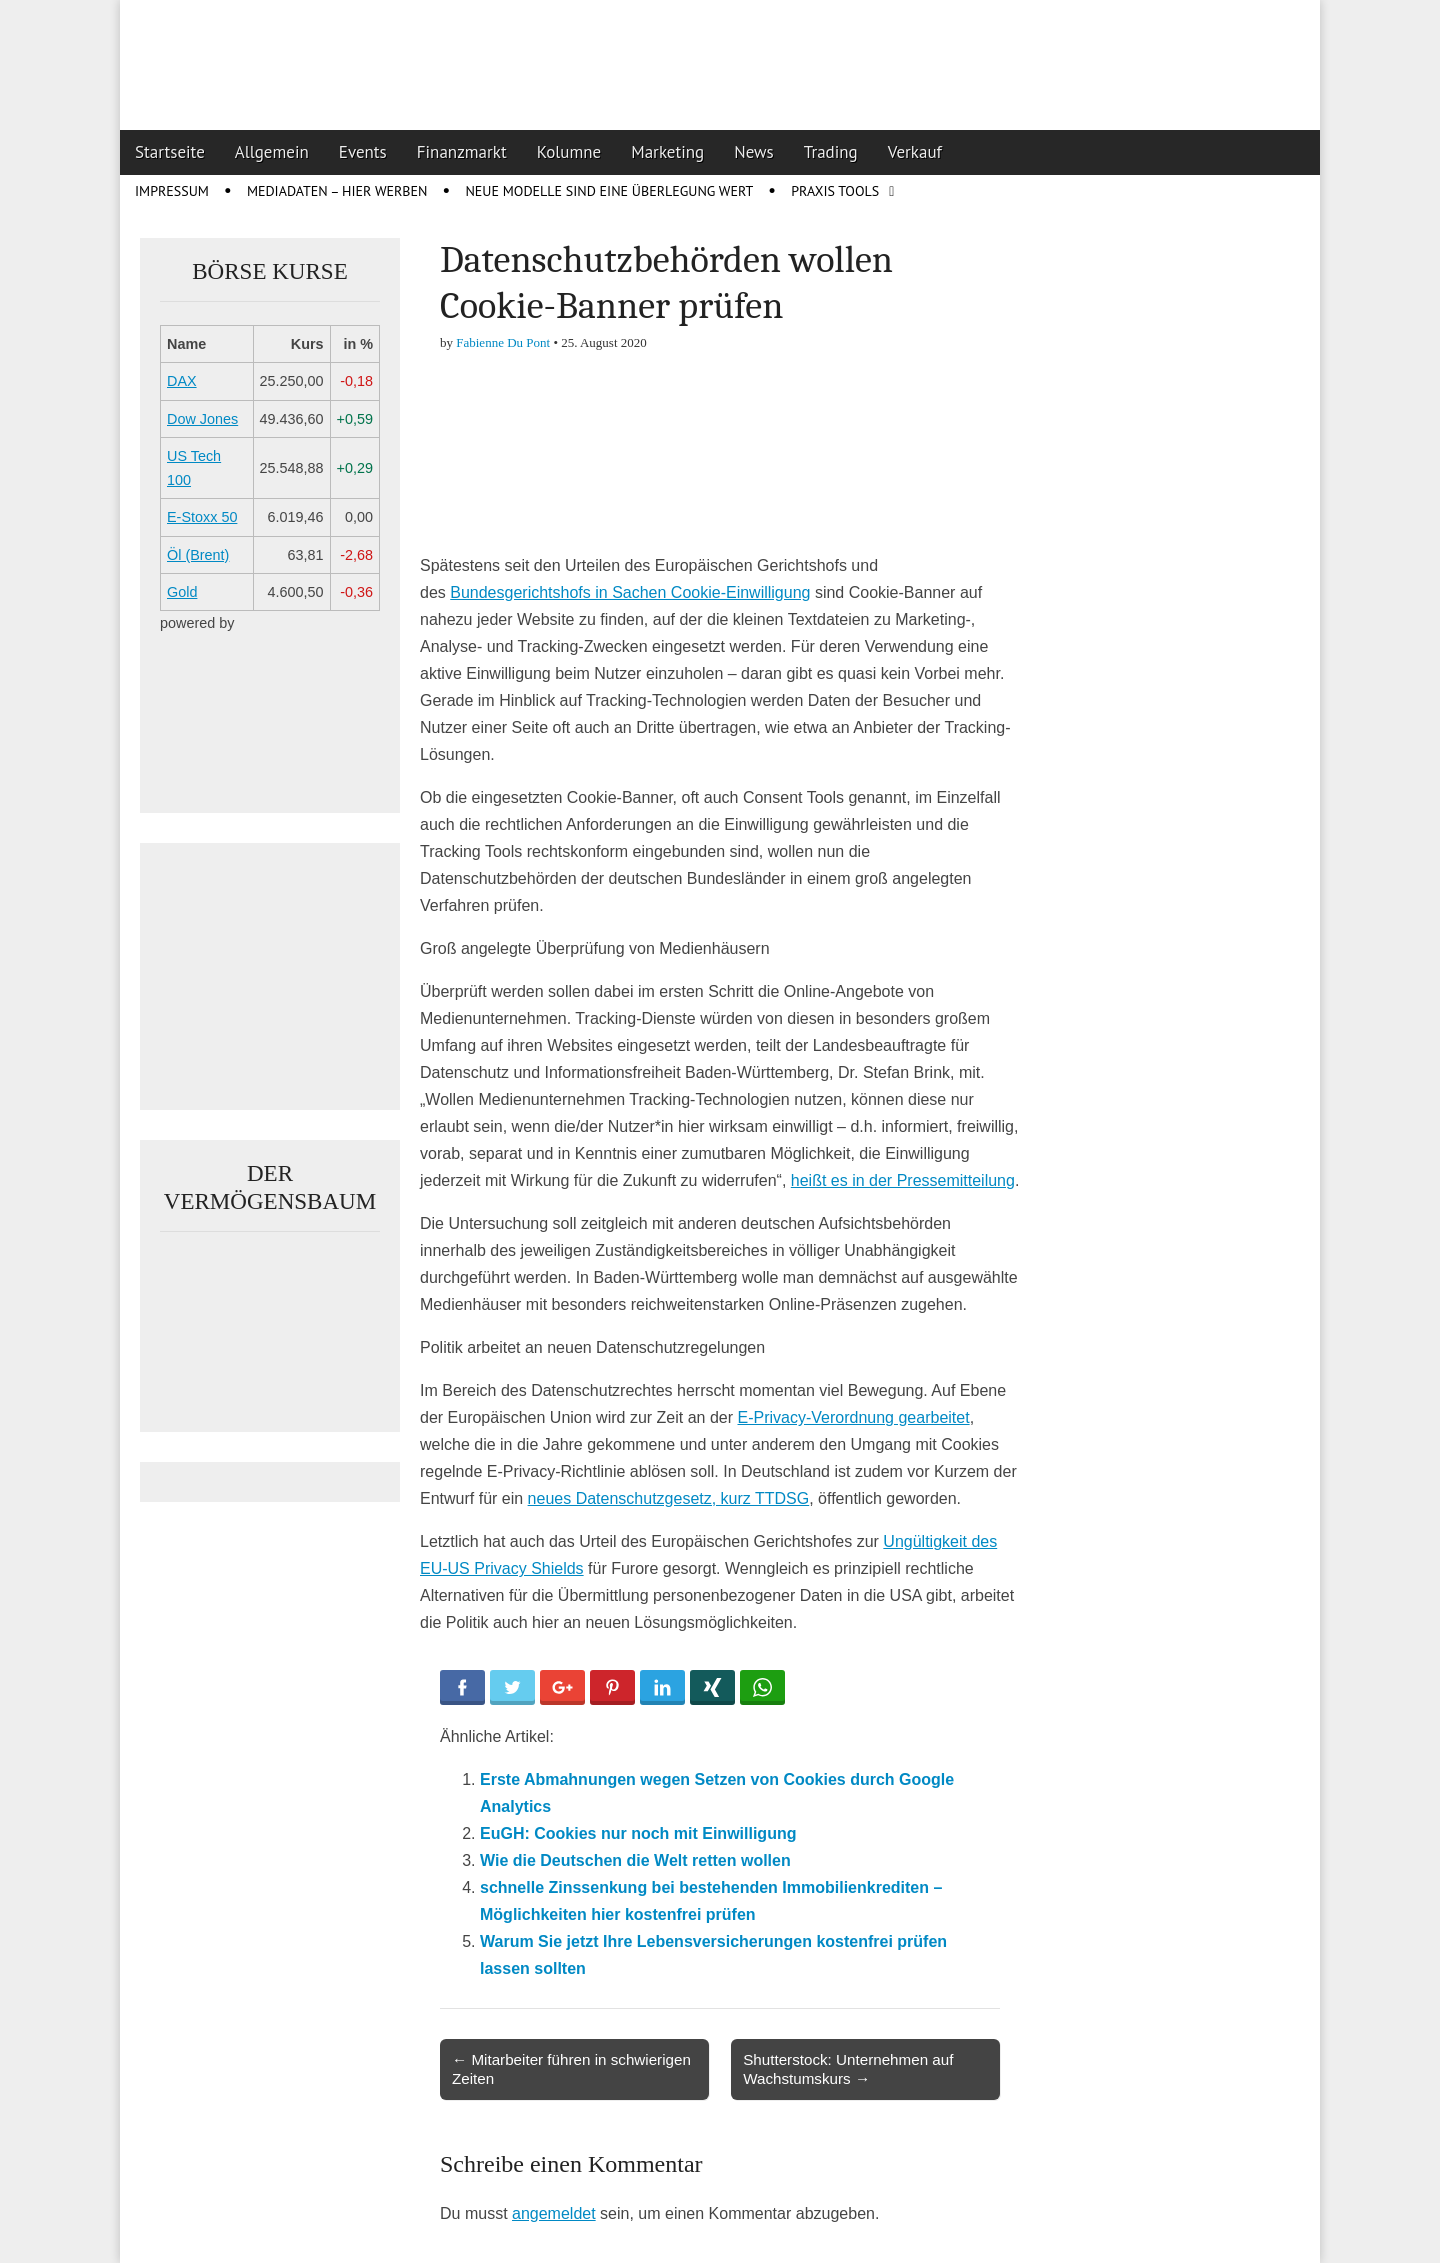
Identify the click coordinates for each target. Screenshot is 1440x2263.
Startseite (170, 152)
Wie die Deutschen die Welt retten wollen (635, 1860)
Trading (831, 152)
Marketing (667, 152)
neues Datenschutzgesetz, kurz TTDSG (669, 1498)
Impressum (172, 191)
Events (363, 152)
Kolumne (569, 152)
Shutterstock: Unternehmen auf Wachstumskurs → (848, 2068)
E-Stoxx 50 (202, 517)
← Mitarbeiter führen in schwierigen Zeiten (571, 2068)
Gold (182, 592)
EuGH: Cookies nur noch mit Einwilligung (638, 1833)
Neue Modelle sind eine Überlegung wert (609, 191)
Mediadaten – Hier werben (337, 191)
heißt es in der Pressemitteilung (903, 1180)
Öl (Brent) (198, 555)
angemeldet (554, 2213)
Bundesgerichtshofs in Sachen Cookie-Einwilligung (630, 592)
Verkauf (915, 152)
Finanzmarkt (462, 152)
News (754, 152)
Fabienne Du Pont (503, 342)
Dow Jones (202, 419)
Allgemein (272, 152)
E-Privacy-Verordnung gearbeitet (854, 1417)
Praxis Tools (835, 191)
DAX (182, 381)
